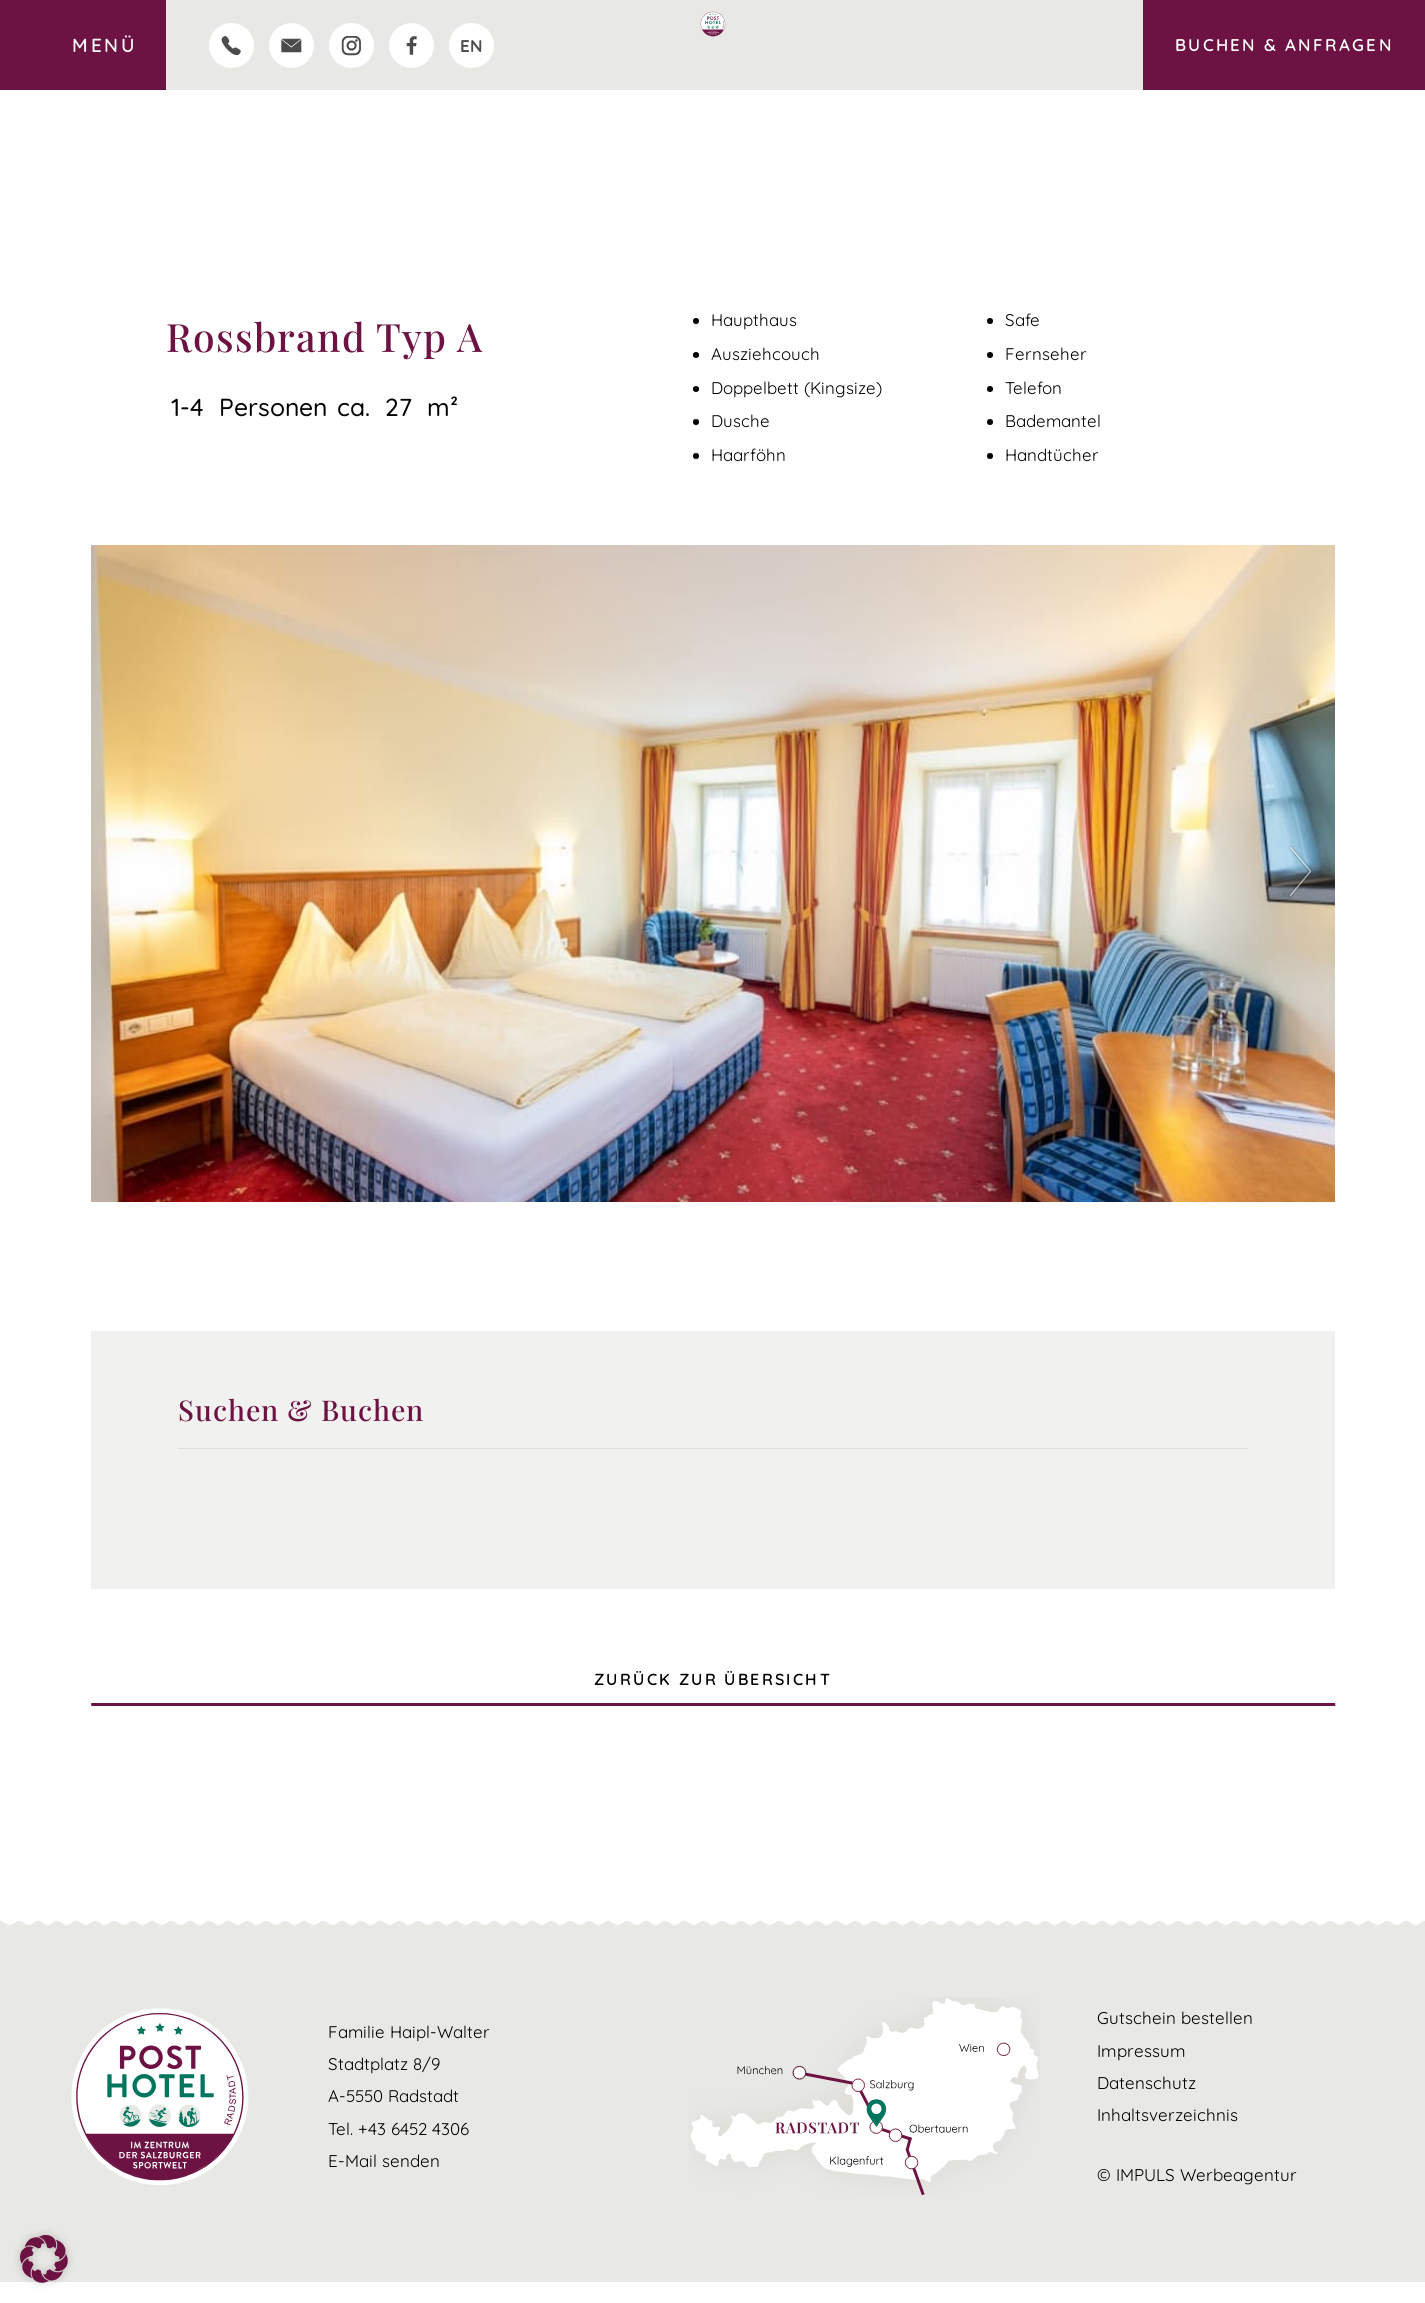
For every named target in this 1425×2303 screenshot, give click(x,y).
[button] (1305, 874)
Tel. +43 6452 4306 (398, 2148)
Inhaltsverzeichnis (1167, 2135)
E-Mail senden (384, 2181)
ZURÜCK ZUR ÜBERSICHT (713, 1689)
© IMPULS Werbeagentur (1196, 2194)
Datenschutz (1146, 2103)
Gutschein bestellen (1175, 2039)
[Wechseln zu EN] (471, 45)
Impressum (1140, 2071)
